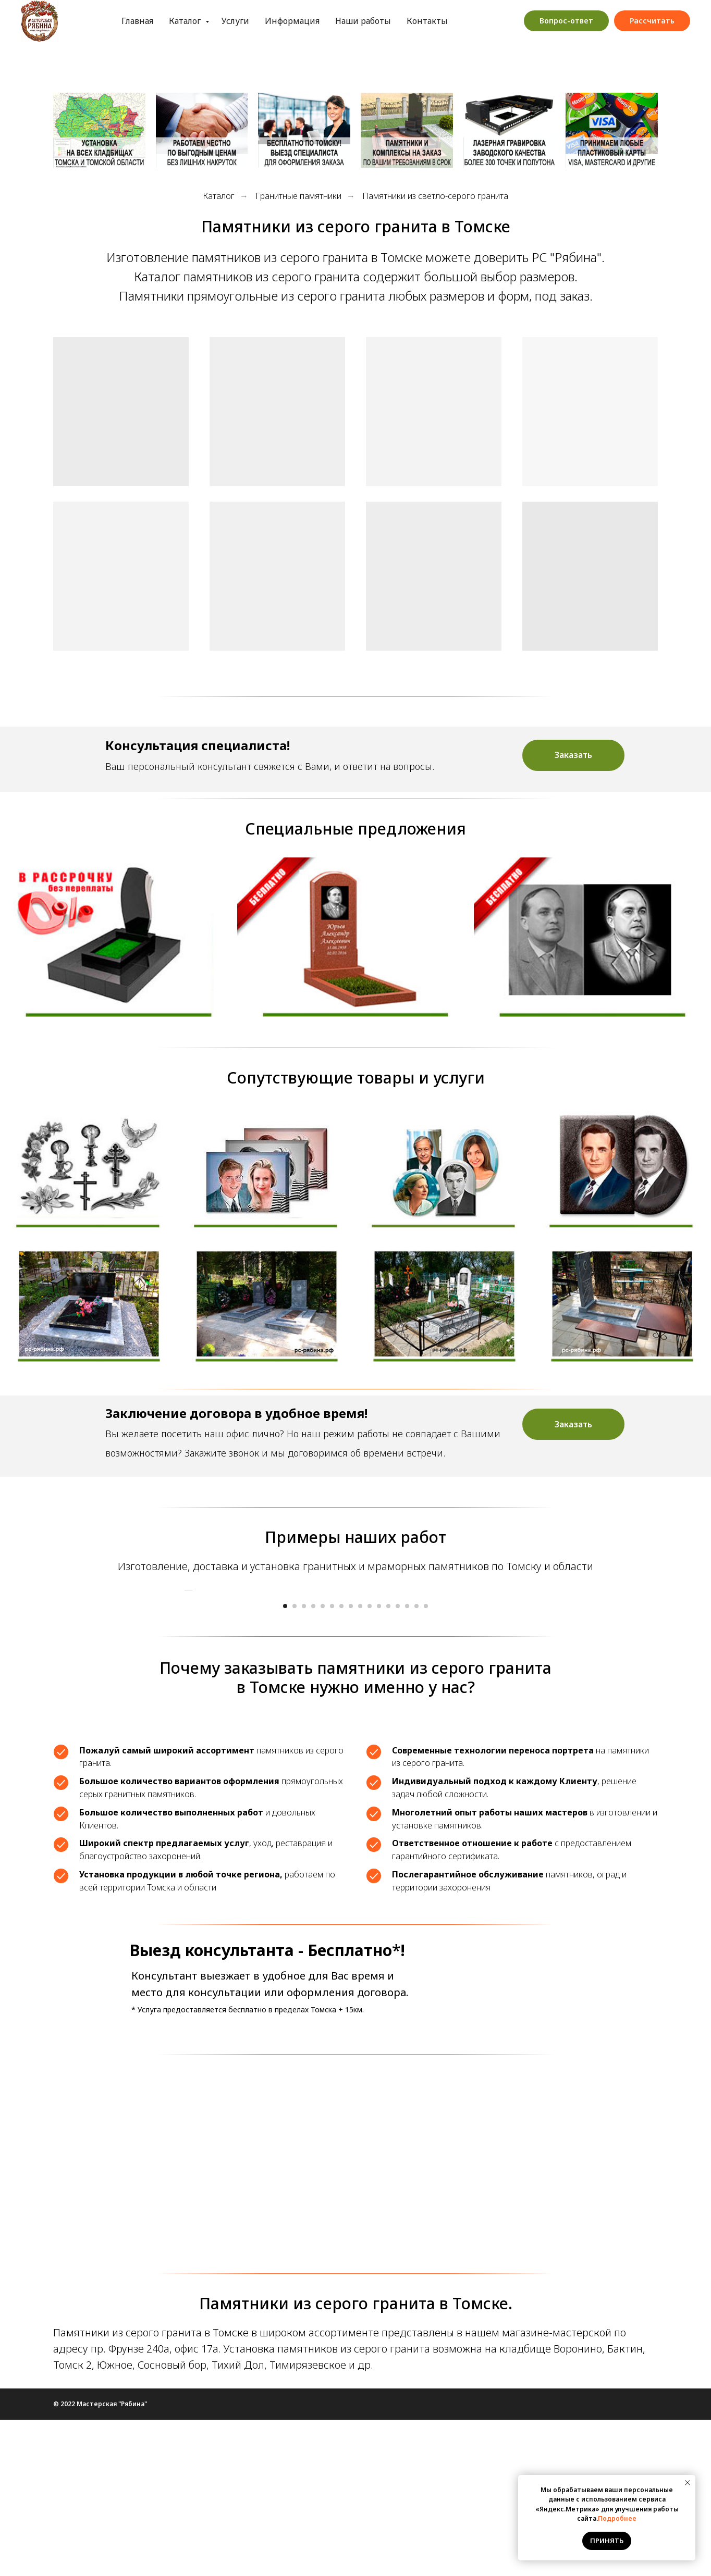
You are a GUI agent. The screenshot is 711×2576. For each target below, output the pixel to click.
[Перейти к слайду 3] (304, 1762)
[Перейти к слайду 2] (294, 1762)
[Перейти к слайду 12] (388, 1762)
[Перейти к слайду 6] (332, 1762)
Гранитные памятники (298, 196)
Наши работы (322, 21)
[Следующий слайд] (527, 1668)
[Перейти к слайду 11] (379, 1762)
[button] (573, 755)
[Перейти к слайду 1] (285, 1762)
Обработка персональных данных (492, 21)
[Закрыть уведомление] (687, 2483)
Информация (251, 21)
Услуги (194, 21)
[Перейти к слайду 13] (398, 1762)
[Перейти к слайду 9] (360, 1762)
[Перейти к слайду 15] (416, 1762)
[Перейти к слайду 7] (341, 1762)
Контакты (386, 21)
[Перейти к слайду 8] (351, 1762)
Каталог (145, 21)
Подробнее (617, 2518)
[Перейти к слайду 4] (313, 1762)
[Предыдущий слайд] (183, 1668)
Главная (96, 21)
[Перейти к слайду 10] (369, 1762)
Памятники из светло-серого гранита (435, 196)
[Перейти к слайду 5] (323, 1762)
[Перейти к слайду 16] (426, 1762)
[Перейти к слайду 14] (407, 1762)
